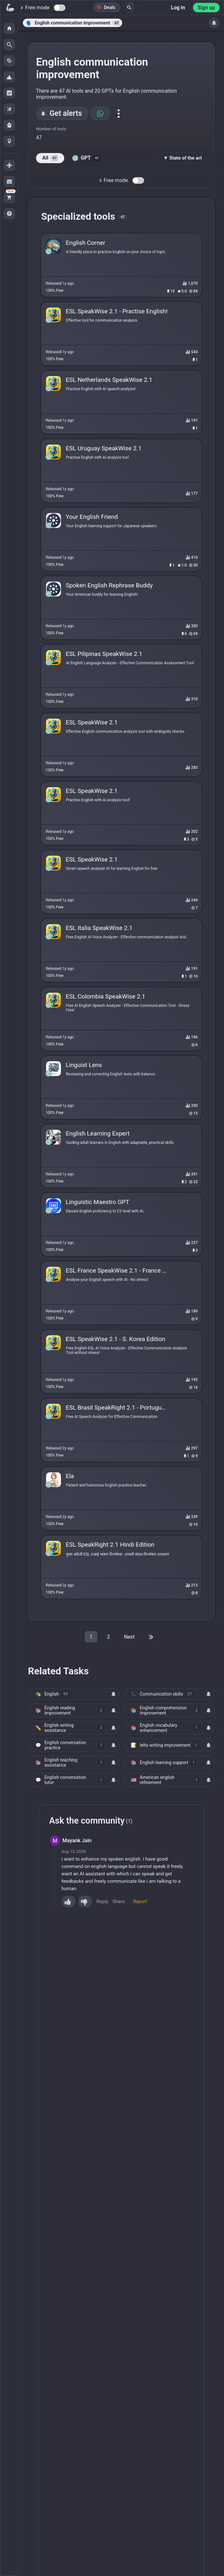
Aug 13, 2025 (74, 1851)
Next (129, 1637)
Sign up (206, 8)
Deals (105, 7)
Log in (178, 8)
